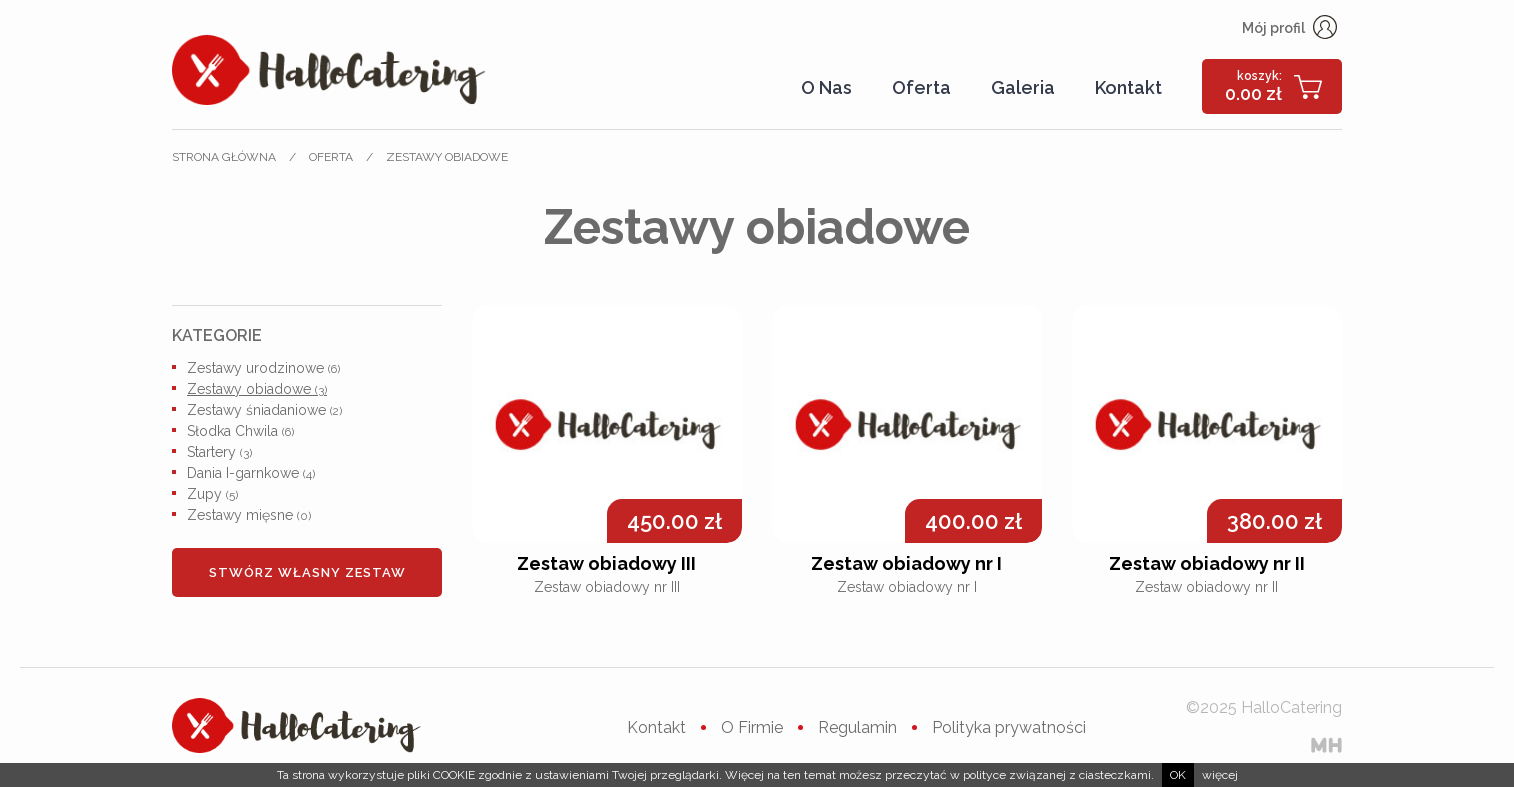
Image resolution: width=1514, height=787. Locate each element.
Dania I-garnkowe (251, 473)
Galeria (1023, 87)
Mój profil (1289, 28)
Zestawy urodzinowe (263, 368)
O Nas (826, 87)
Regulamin (857, 727)
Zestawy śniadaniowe (264, 410)
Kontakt (1128, 87)
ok (1178, 775)
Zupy (212, 494)
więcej (1220, 775)
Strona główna (224, 157)
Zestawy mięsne (249, 515)
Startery (219, 452)
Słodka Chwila (240, 431)
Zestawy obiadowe (447, 157)
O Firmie (752, 727)
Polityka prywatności (1009, 727)
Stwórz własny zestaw (307, 572)
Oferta (921, 87)
